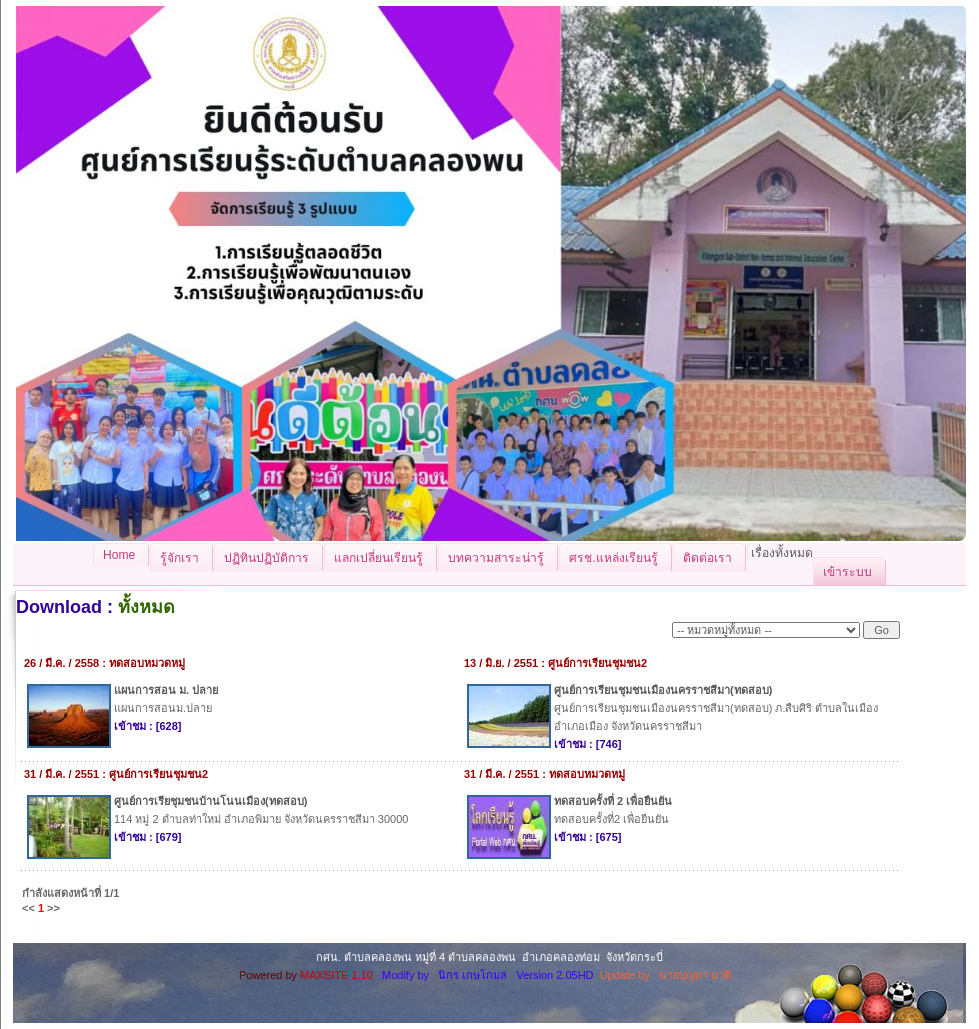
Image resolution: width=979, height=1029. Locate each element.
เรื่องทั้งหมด (782, 553)
